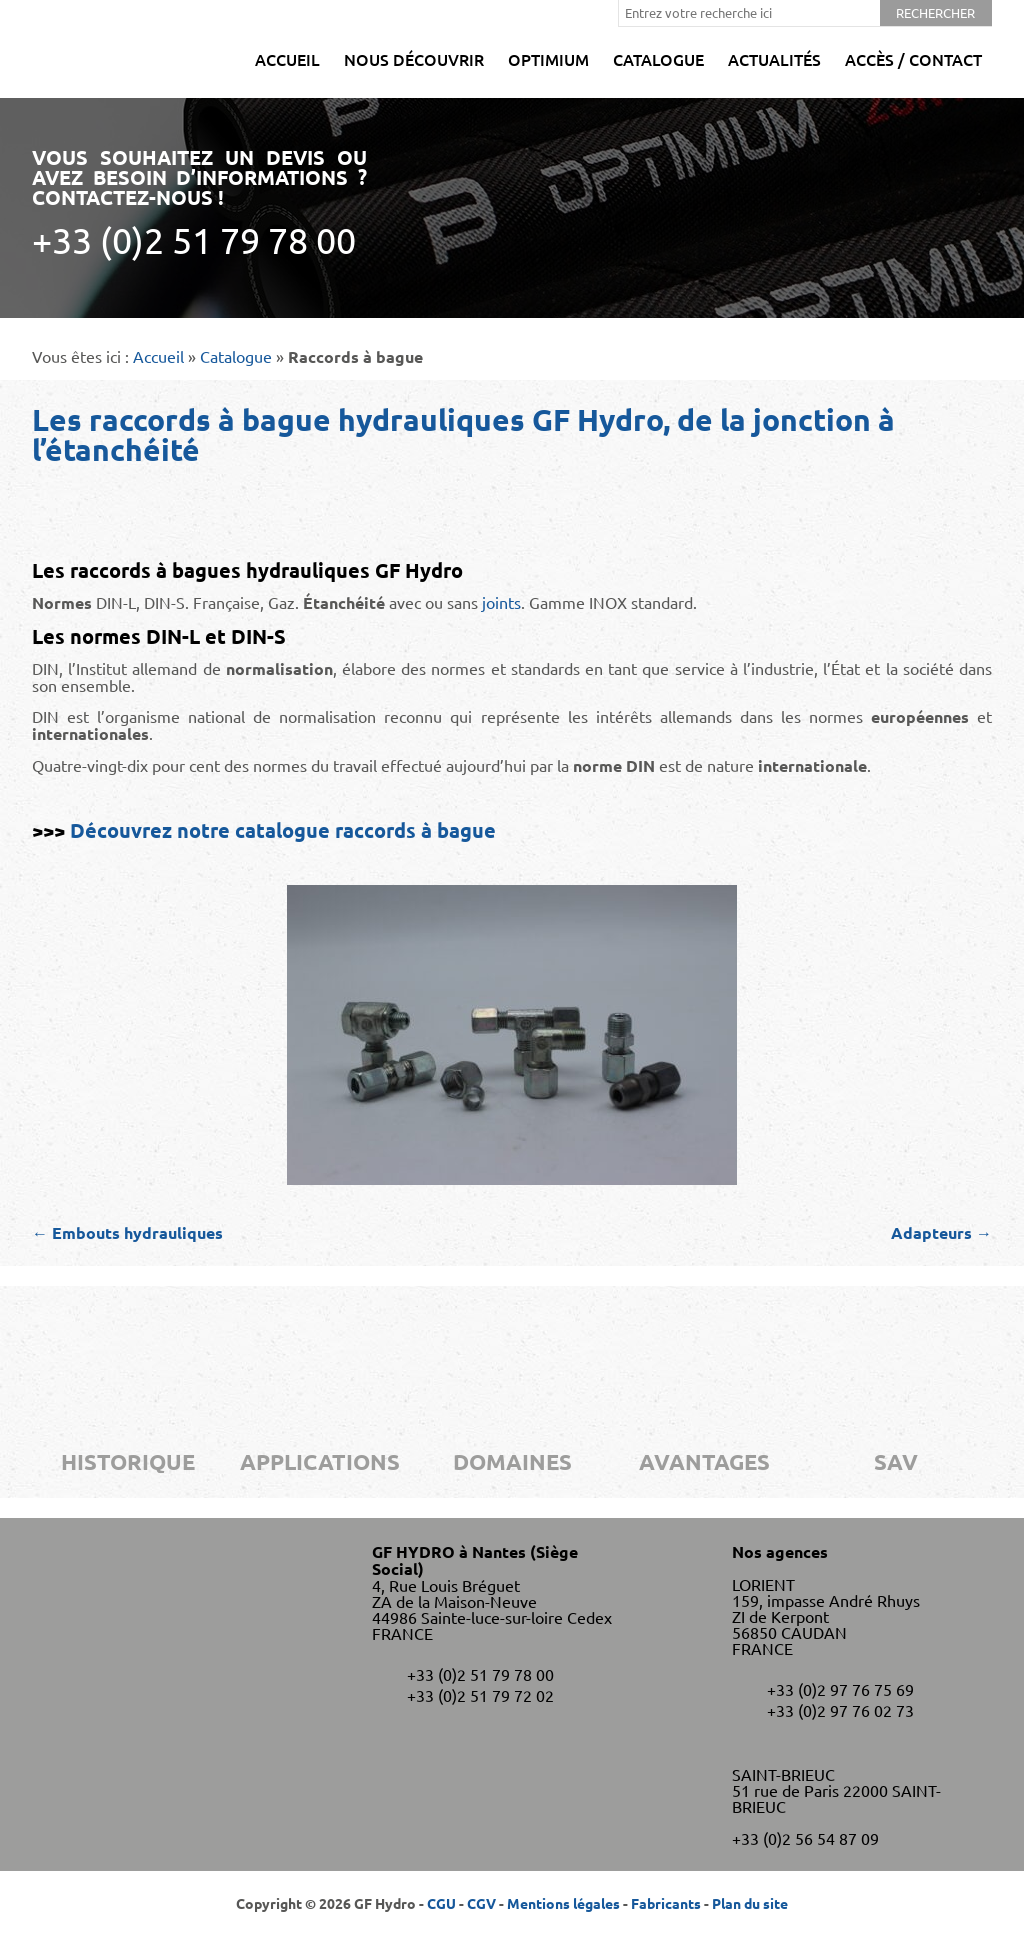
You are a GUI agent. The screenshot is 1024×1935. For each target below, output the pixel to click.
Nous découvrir (414, 59)
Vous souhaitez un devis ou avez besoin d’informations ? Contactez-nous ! (199, 202)
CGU (441, 1903)
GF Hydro (89, 49)
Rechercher (935, 12)
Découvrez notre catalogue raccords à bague (283, 830)
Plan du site (750, 1903)
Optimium (548, 59)
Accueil (287, 59)
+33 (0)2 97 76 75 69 (840, 1689)
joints (501, 602)
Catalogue (658, 59)
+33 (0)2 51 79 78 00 (480, 1674)
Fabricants (666, 1903)
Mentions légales (563, 1903)
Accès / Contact (913, 59)
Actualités (774, 59)
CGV (481, 1903)
